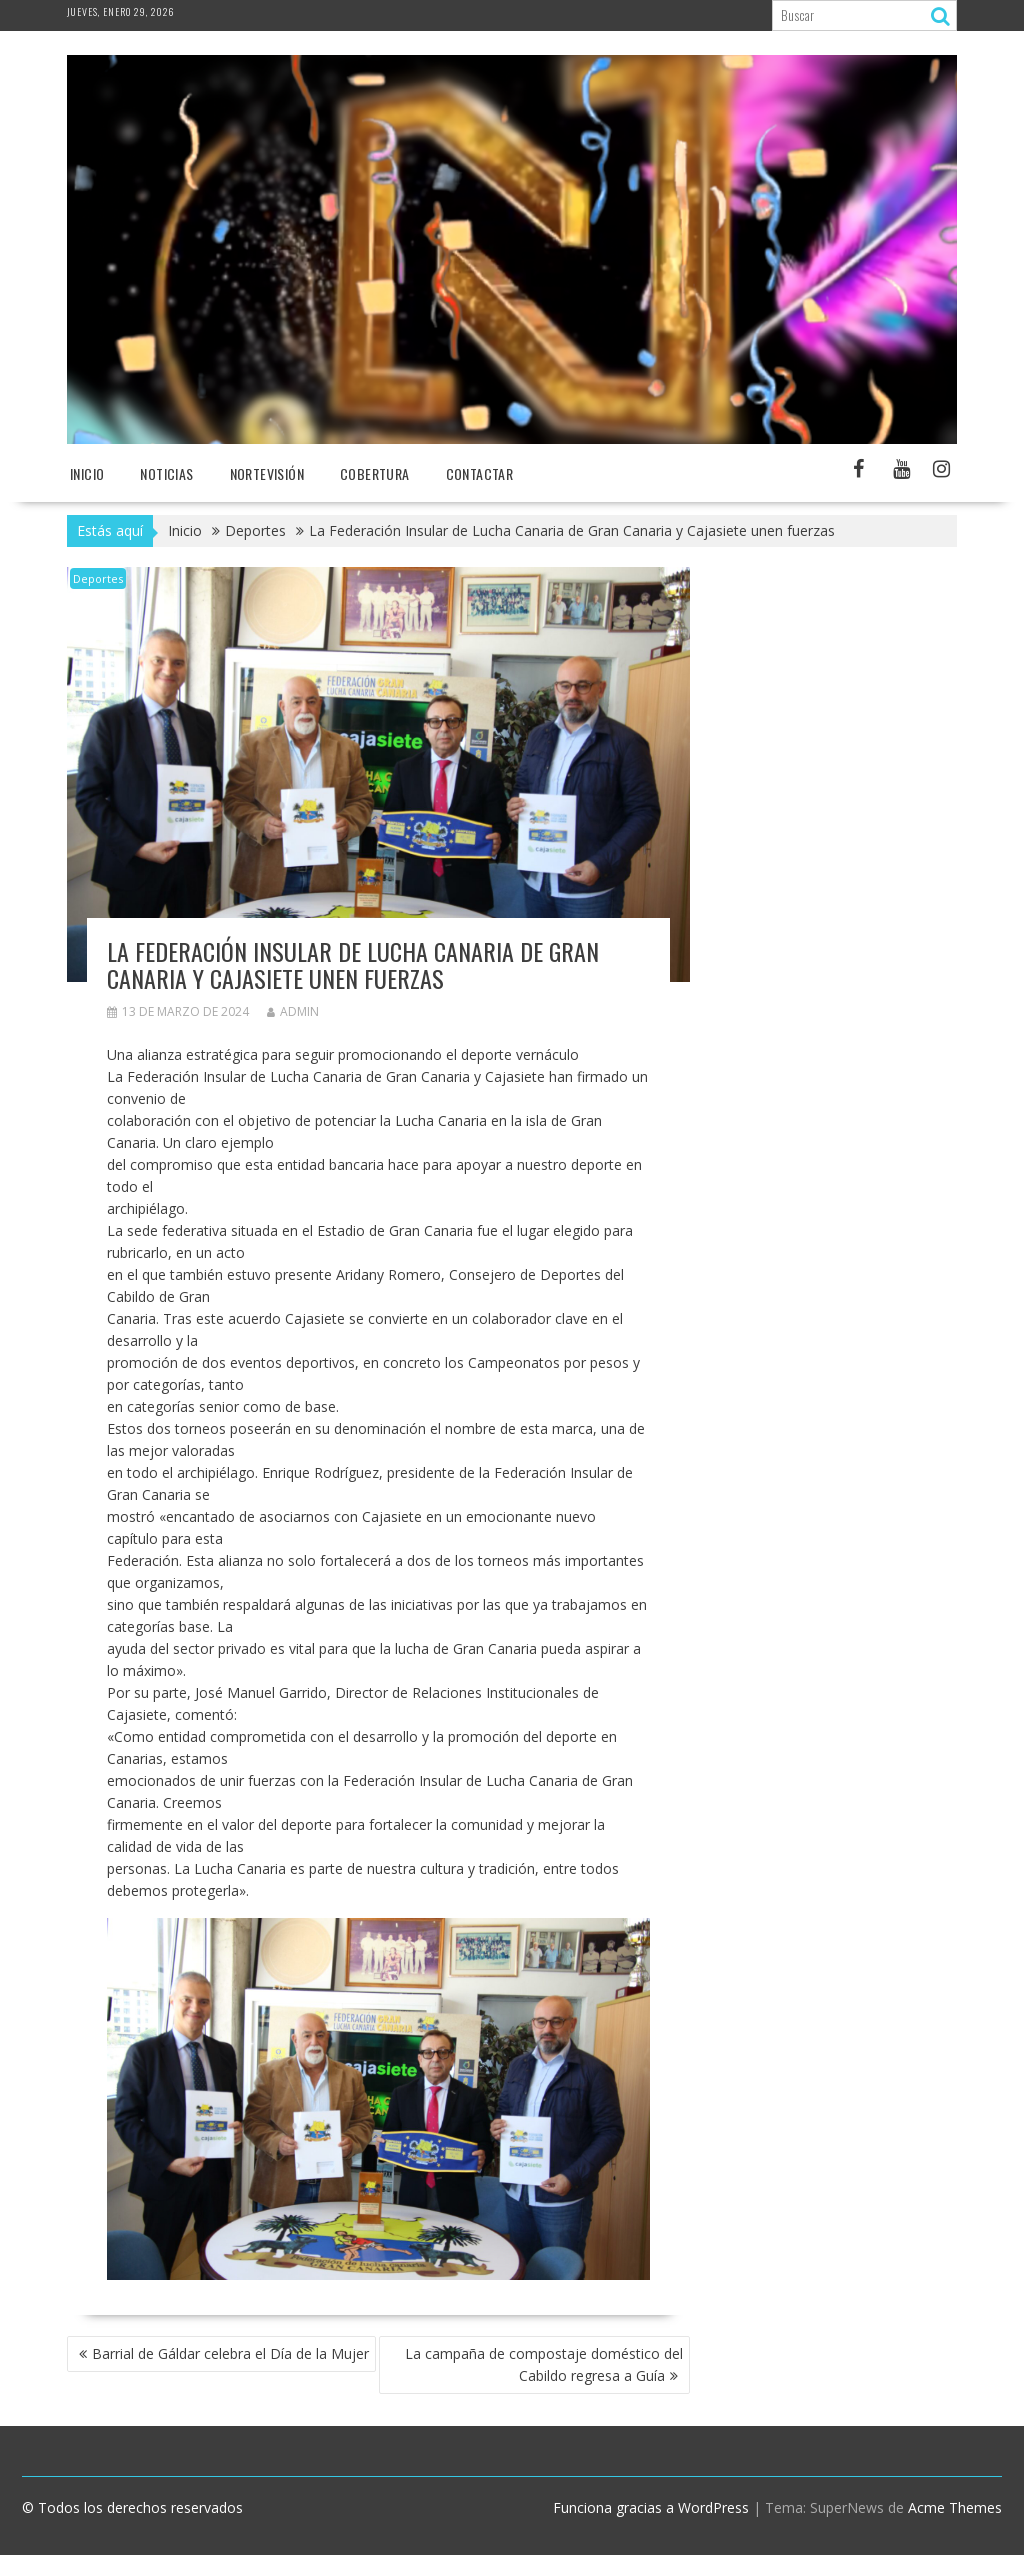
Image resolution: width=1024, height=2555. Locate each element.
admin (293, 1011)
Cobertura (375, 473)
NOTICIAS (166, 473)
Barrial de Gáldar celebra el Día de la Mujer (230, 2353)
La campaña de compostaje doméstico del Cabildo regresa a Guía (544, 2364)
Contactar (480, 473)
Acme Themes (955, 2507)
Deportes (98, 578)
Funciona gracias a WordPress (651, 2507)
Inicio (87, 473)
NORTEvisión (267, 473)
